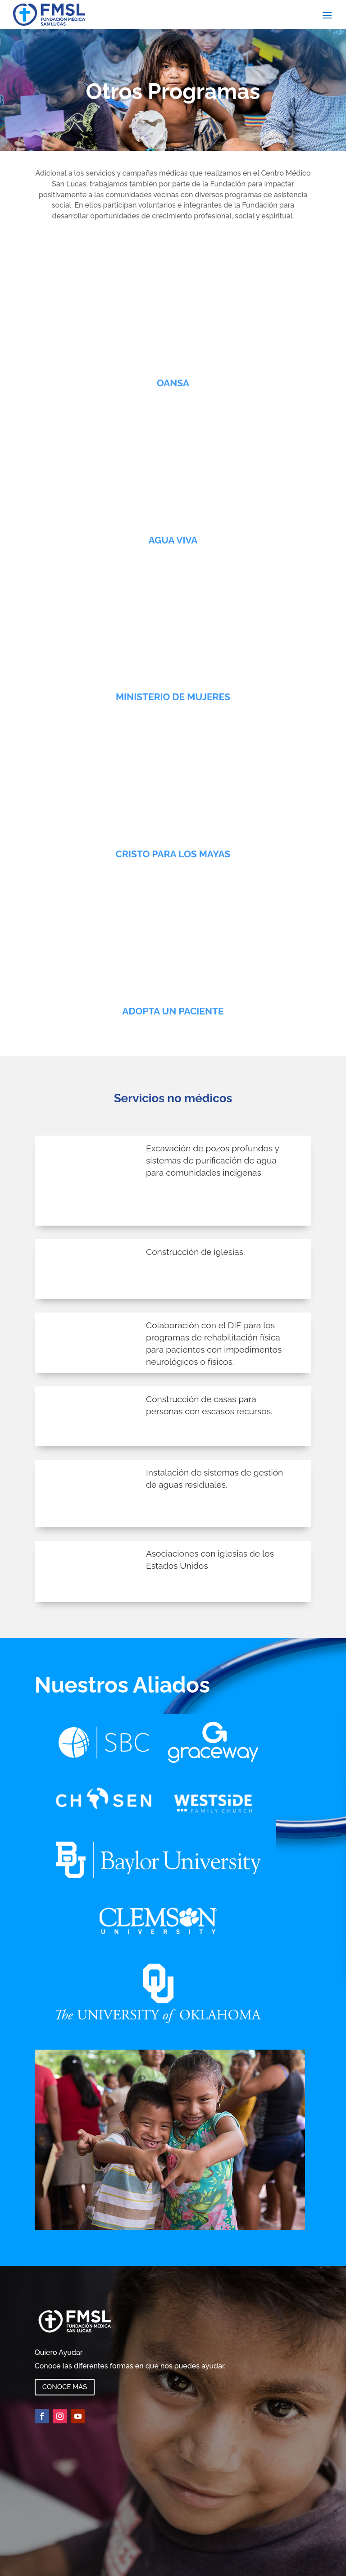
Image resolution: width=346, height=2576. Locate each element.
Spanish (11, 2559)
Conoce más (64, 2364)
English (11, 2570)
